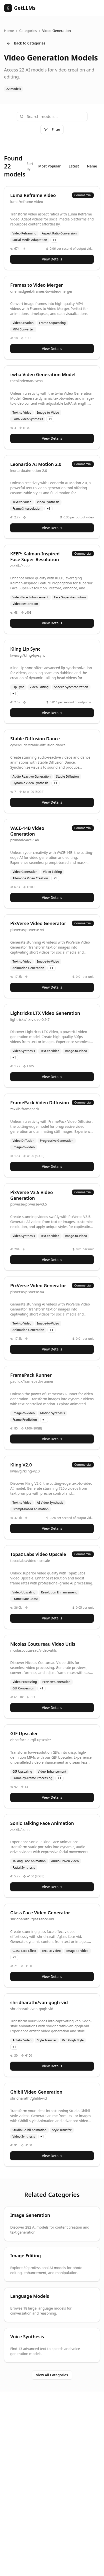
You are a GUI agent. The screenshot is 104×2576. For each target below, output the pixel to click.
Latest (74, 166)
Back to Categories (25, 43)
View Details (52, 259)
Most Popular (49, 166)
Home (9, 30)
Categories (28, 30)
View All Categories (52, 2375)
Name (92, 166)
